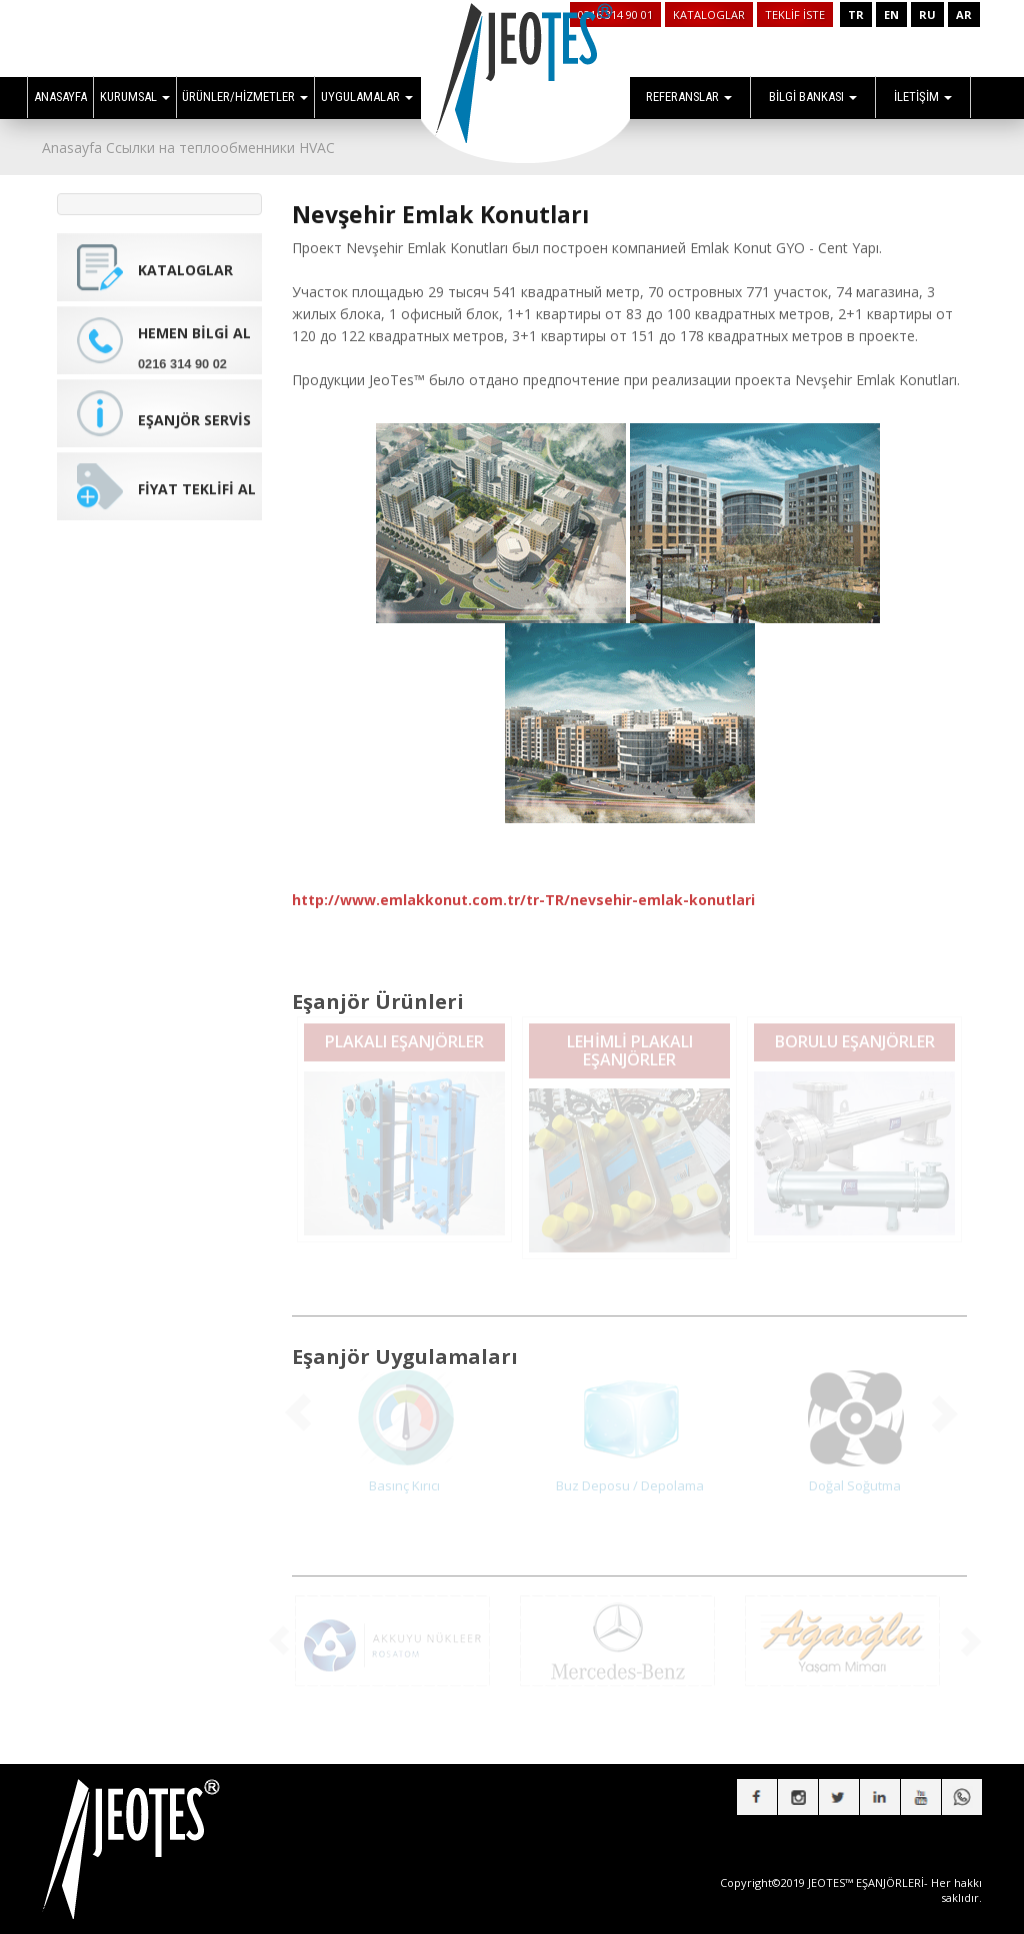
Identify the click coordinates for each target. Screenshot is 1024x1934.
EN (891, 14)
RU (927, 14)
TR (856, 14)
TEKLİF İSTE (795, 14)
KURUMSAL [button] (135, 96)
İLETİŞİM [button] (923, 96)
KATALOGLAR (709, 14)
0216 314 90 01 (615, 14)
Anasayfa (72, 147)
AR (964, 14)
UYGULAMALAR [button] (367, 96)
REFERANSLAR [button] (689, 96)
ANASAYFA (60, 96)
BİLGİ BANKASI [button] (813, 96)
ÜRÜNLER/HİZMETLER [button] (245, 96)
